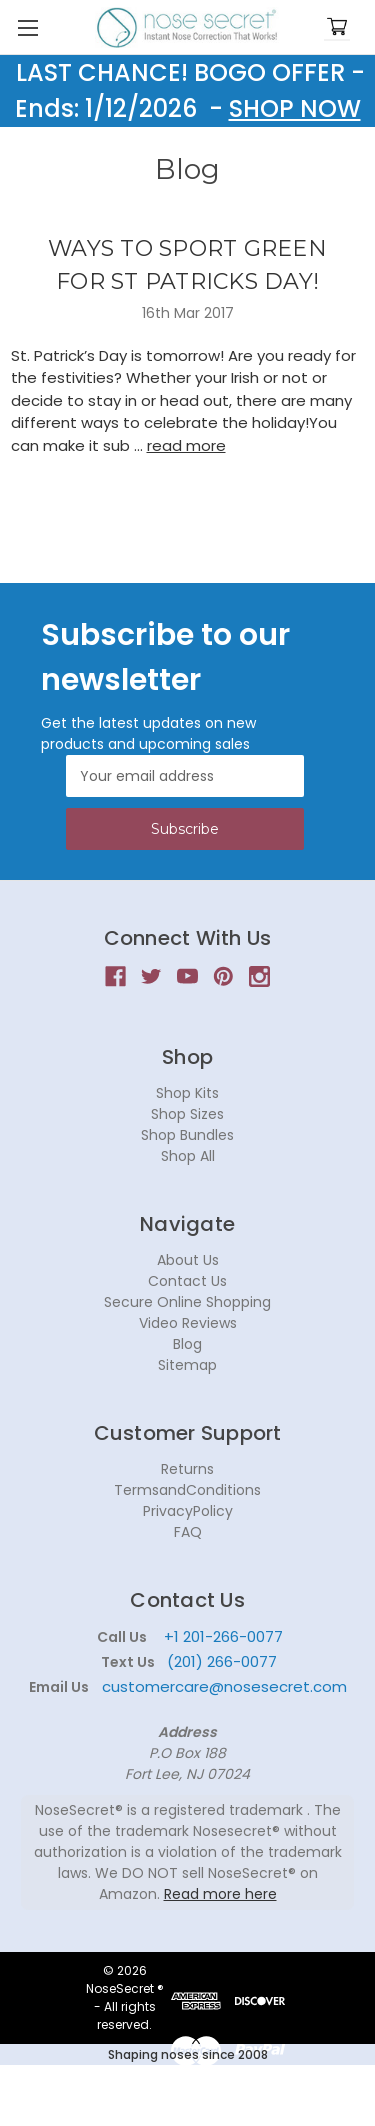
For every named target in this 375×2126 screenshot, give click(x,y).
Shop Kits (187, 1093)
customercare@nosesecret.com (222, 1686)
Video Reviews (188, 1323)
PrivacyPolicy (188, 1511)
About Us (188, 1260)
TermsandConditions (187, 1490)
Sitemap (187, 1365)
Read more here (220, 1894)
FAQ (188, 1532)
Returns (187, 1469)
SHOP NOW (295, 108)
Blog (187, 1344)
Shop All (188, 1156)
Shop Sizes (187, 1114)
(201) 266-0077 (222, 1661)
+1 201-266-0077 (223, 1636)
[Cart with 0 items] (337, 27)
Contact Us (187, 1281)
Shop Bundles (187, 1135)
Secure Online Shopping (187, 1302)
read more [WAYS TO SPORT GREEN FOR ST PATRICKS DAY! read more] (186, 445)
